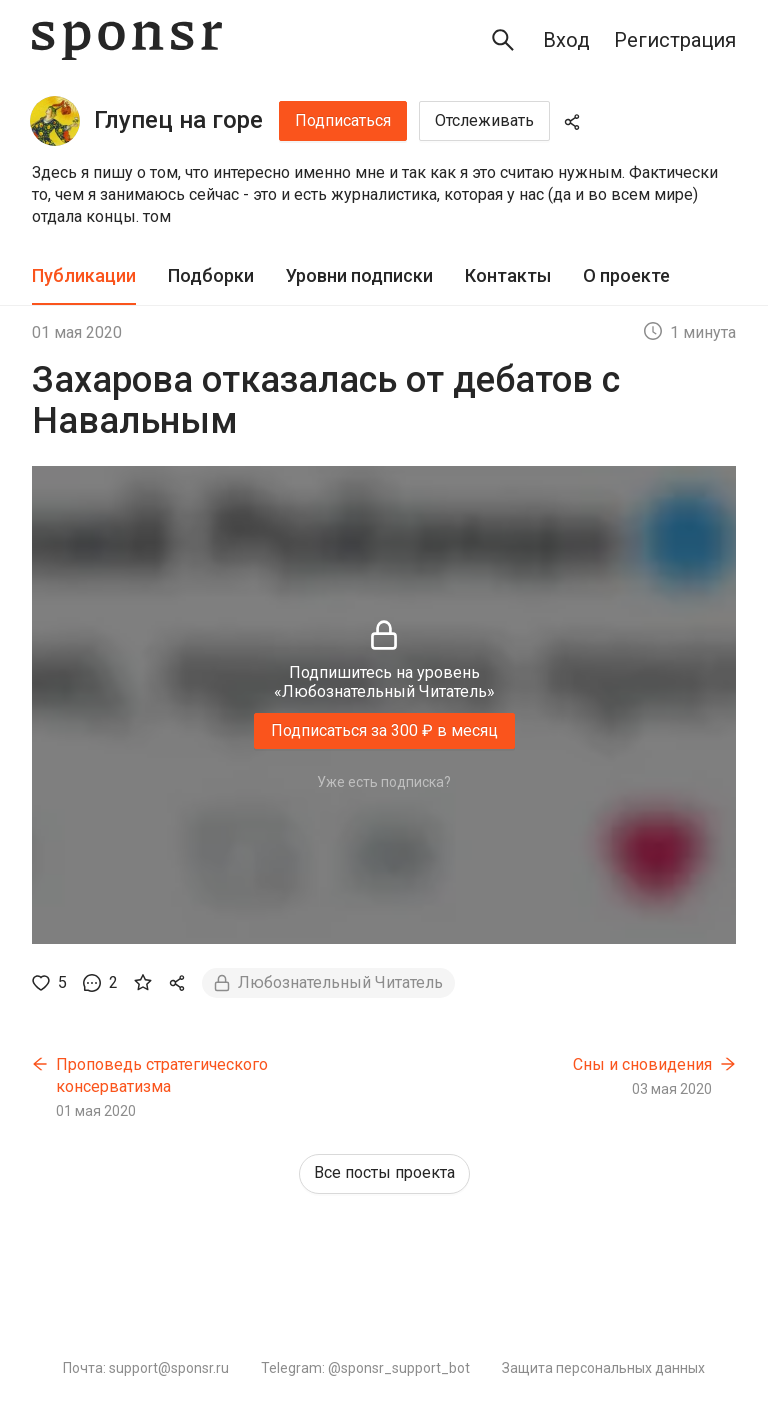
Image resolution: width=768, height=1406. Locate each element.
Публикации (84, 275)
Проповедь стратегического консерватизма (162, 1075)
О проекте (626, 275)
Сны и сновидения (642, 1064)
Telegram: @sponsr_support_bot (365, 1368)
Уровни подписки (359, 275)
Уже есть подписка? (384, 782)
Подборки (211, 275)
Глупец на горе (178, 120)
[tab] (84, 276)
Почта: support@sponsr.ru (146, 1368)
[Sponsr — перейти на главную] (127, 40)
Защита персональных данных (603, 1368)
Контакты (508, 275)
